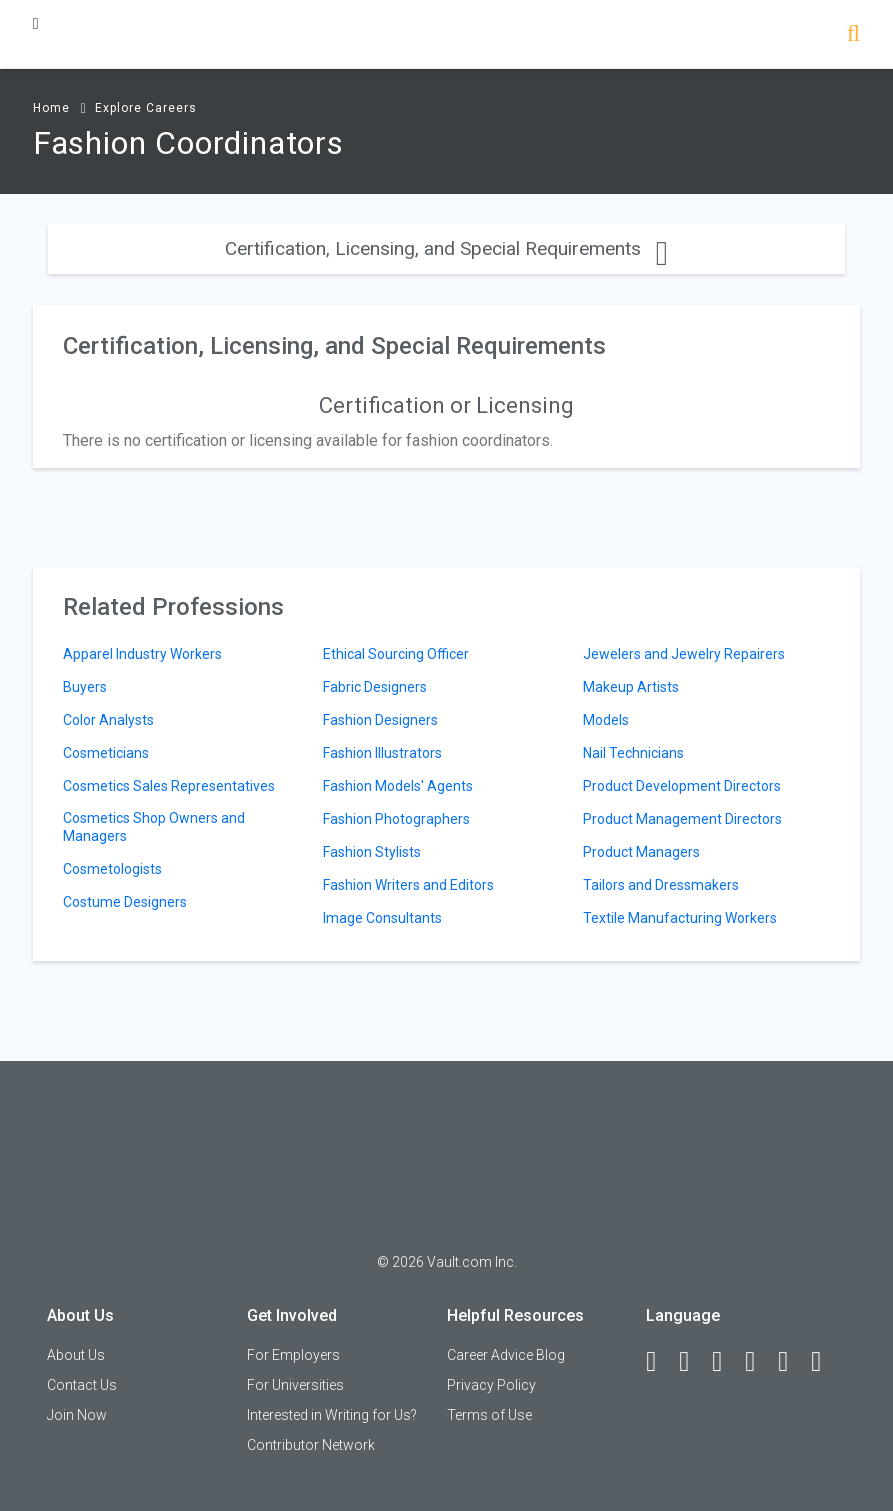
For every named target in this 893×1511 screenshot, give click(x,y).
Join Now (77, 1415)
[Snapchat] (825, 1362)
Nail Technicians (633, 753)
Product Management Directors (682, 819)
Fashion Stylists (372, 852)
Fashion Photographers (396, 819)
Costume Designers (125, 902)
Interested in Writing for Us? (332, 1415)
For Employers (293, 1355)
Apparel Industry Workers (142, 654)
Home (51, 108)
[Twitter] (726, 1362)
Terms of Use (489, 1415)
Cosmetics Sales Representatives (169, 786)
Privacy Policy (491, 1385)
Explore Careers (146, 108)
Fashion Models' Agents (398, 786)
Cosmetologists (112, 869)
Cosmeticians (106, 753)
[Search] (853, 35)
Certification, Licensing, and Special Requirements (446, 248)
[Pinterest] (792, 1362)
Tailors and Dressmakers (661, 885)
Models (606, 720)
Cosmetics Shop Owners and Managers (154, 827)
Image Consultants (382, 918)
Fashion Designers (380, 720)
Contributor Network (311, 1445)
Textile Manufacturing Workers (680, 918)
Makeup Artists (631, 687)
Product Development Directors (682, 786)
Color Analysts (108, 720)
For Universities (295, 1385)
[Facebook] (660, 1362)
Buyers (85, 687)
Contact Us (82, 1385)
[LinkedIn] (693, 1362)
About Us (76, 1355)
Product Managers (641, 852)
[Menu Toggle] (36, 23)
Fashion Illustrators (382, 753)
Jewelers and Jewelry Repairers (684, 654)
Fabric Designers (375, 687)
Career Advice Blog (506, 1355)
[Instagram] (759, 1362)
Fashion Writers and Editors (408, 885)
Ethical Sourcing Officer (396, 654)
